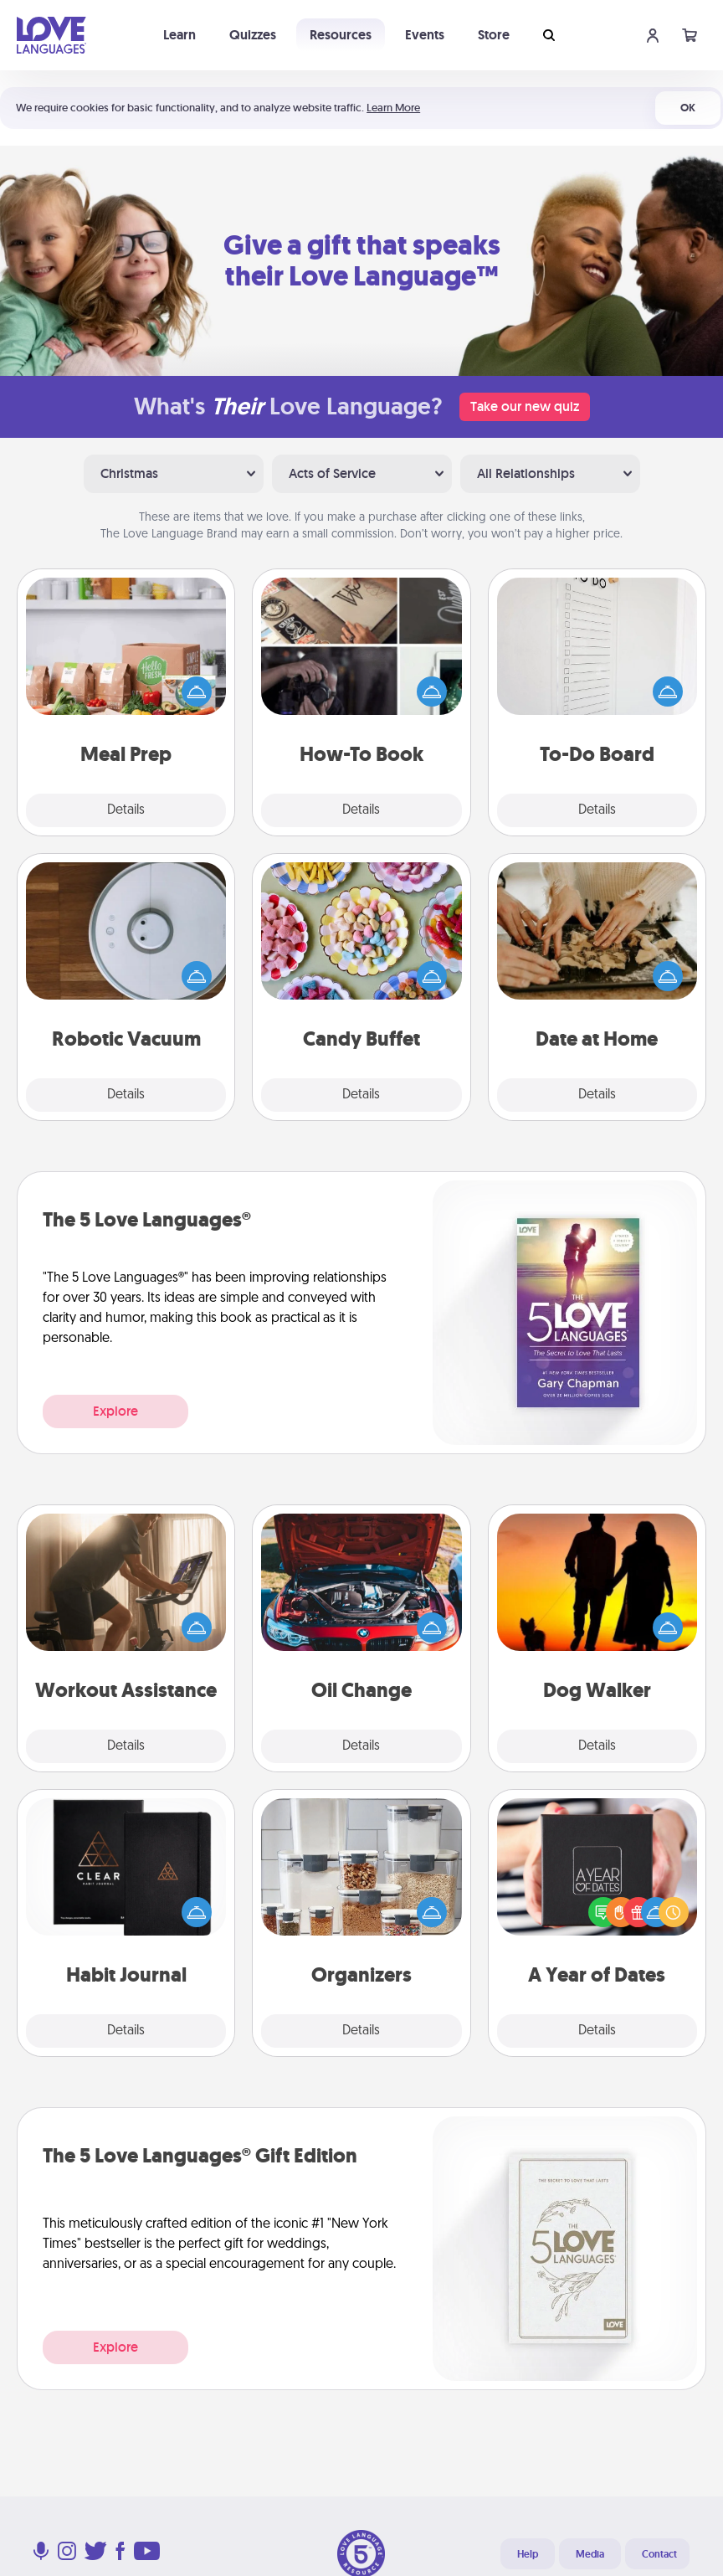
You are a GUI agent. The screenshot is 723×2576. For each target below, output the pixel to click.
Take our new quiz (524, 406)
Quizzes (252, 35)
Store (494, 35)
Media (590, 2554)
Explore (115, 1411)
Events (424, 35)
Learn (179, 35)
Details (126, 810)
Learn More (393, 107)
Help (527, 2554)
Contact (659, 2554)
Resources (341, 35)
